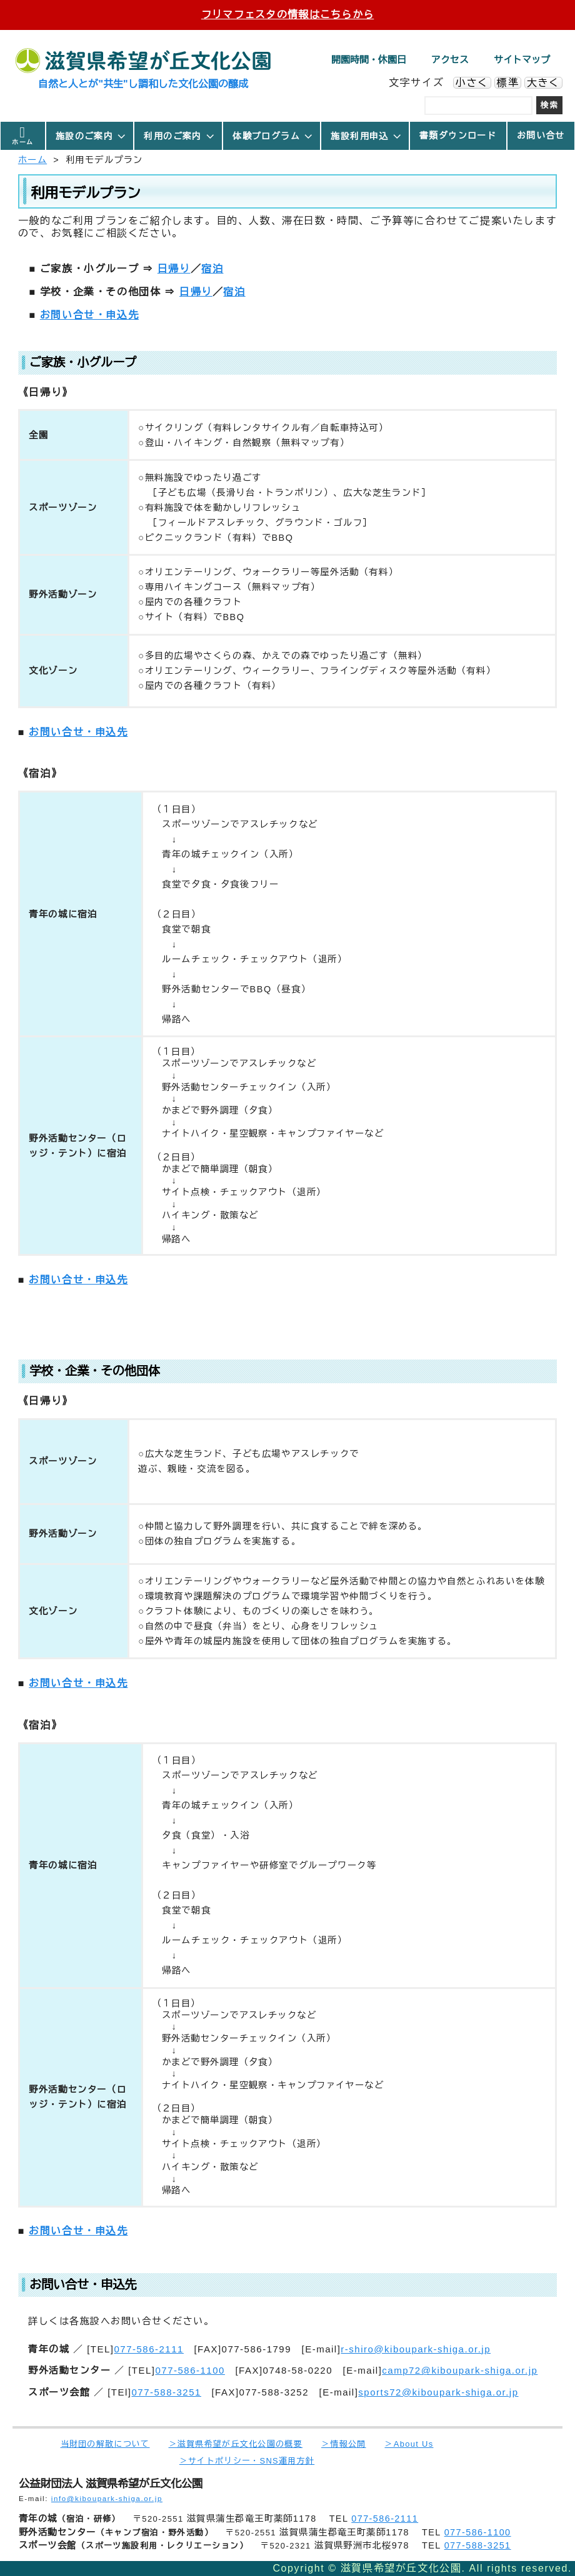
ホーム (22, 142)
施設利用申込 (366, 136)
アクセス (450, 59)
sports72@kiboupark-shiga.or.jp (438, 2392)
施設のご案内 (91, 136)
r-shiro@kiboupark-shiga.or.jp (416, 2349)
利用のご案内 (179, 136)
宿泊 (212, 269)
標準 (508, 82)
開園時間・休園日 (368, 59)
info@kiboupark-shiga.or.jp (106, 2498)
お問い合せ (541, 136)
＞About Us (408, 2444)
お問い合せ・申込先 (89, 315)
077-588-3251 (166, 2392)
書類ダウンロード (457, 136)
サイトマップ (522, 59)
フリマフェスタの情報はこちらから (287, 14)
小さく (472, 82)
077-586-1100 (189, 2370)
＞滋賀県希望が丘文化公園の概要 (235, 2444)
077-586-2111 (148, 2349)
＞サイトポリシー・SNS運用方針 (246, 2460)
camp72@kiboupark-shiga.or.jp (460, 2370)
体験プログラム (273, 136)
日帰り (174, 269)
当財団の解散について (105, 2444)
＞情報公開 (343, 2444)
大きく (543, 82)
